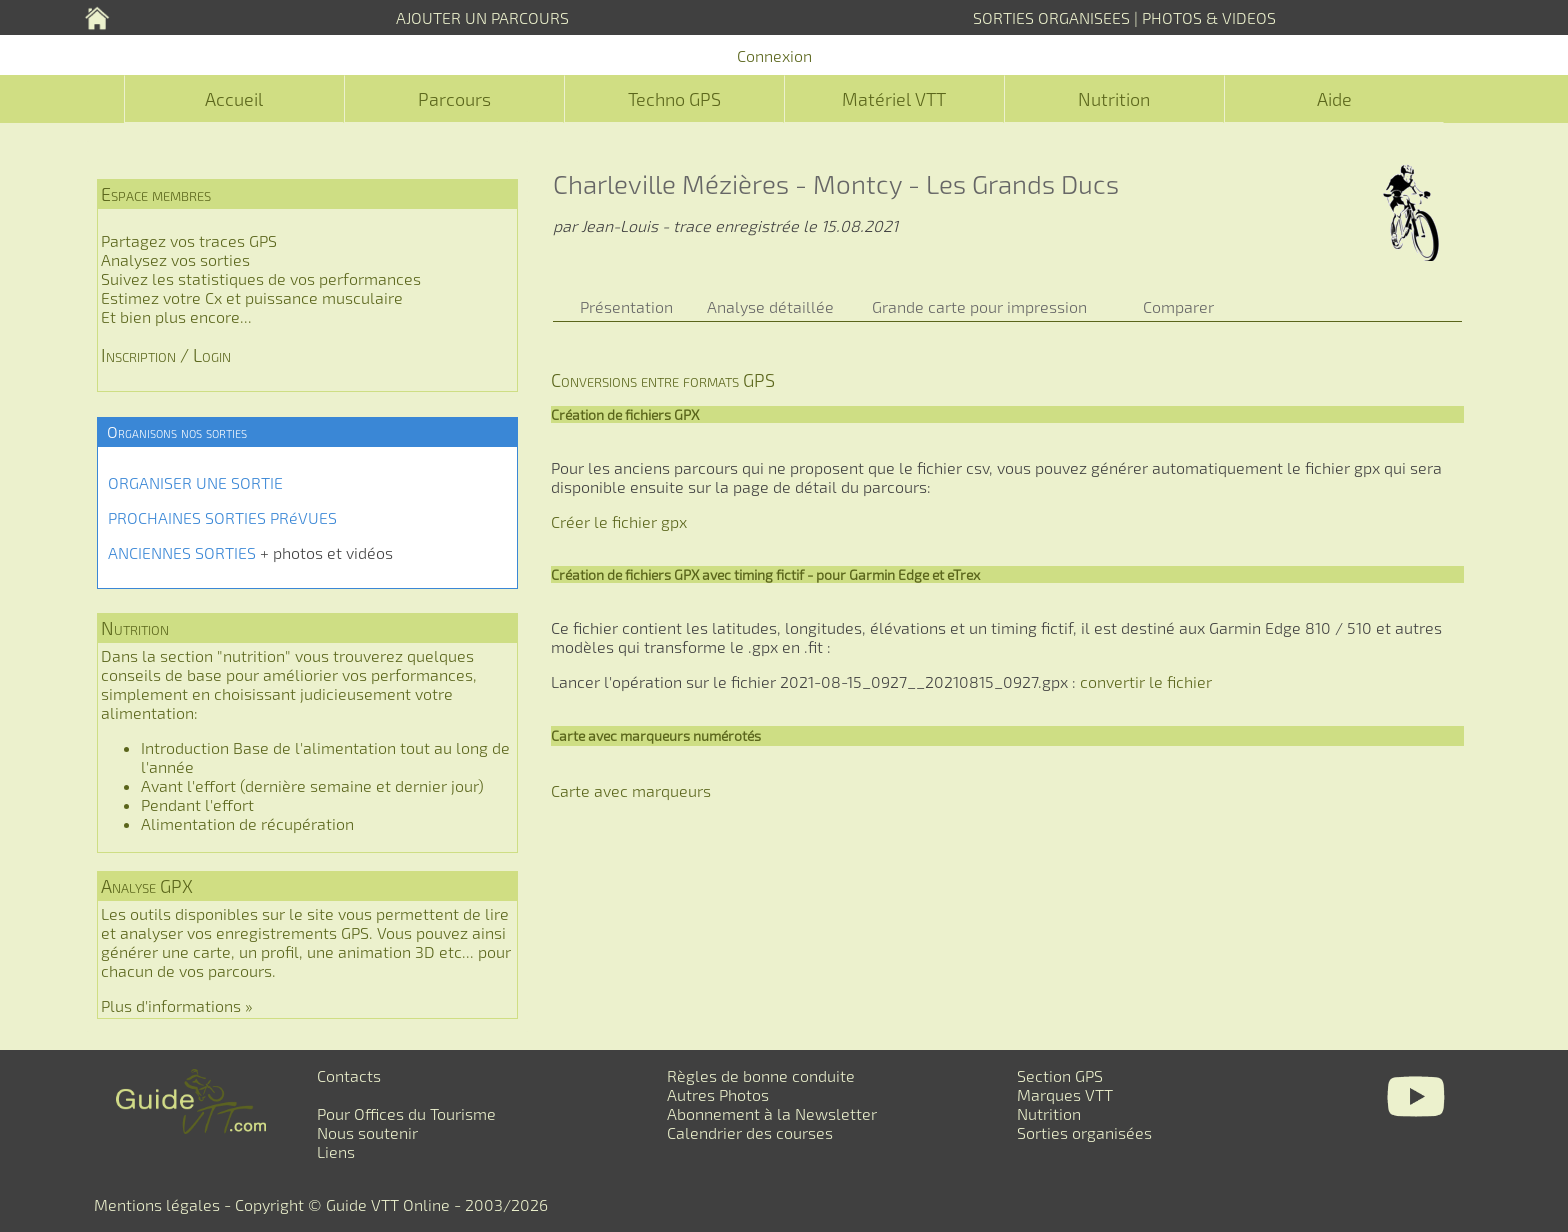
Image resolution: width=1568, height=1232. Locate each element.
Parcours (454, 99)
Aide (1334, 99)
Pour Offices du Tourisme (406, 1113)
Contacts (349, 1075)
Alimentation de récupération (247, 823)
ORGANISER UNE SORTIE (195, 482)
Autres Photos (718, 1094)
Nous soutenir (367, 1132)
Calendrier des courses (750, 1132)
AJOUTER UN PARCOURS (482, 17)
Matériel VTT (894, 99)
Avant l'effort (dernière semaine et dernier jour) (312, 785)
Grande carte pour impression (979, 306)
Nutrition (1114, 99)
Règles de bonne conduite (761, 1075)
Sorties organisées (1084, 1132)
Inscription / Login (166, 355)
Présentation (626, 306)
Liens (336, 1151)
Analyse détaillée (770, 306)
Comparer (1178, 306)
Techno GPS (674, 99)
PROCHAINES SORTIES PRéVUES (222, 517)
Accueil (234, 99)
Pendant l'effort (197, 804)
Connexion (774, 55)
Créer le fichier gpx (619, 521)
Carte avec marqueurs (631, 790)
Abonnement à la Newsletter (772, 1113)
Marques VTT (1065, 1094)
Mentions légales (157, 1204)
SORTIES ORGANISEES (1051, 17)
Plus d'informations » (177, 1005)
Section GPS (1060, 1075)
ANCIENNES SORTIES (182, 552)
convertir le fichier (1146, 681)
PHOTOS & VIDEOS (1209, 17)
